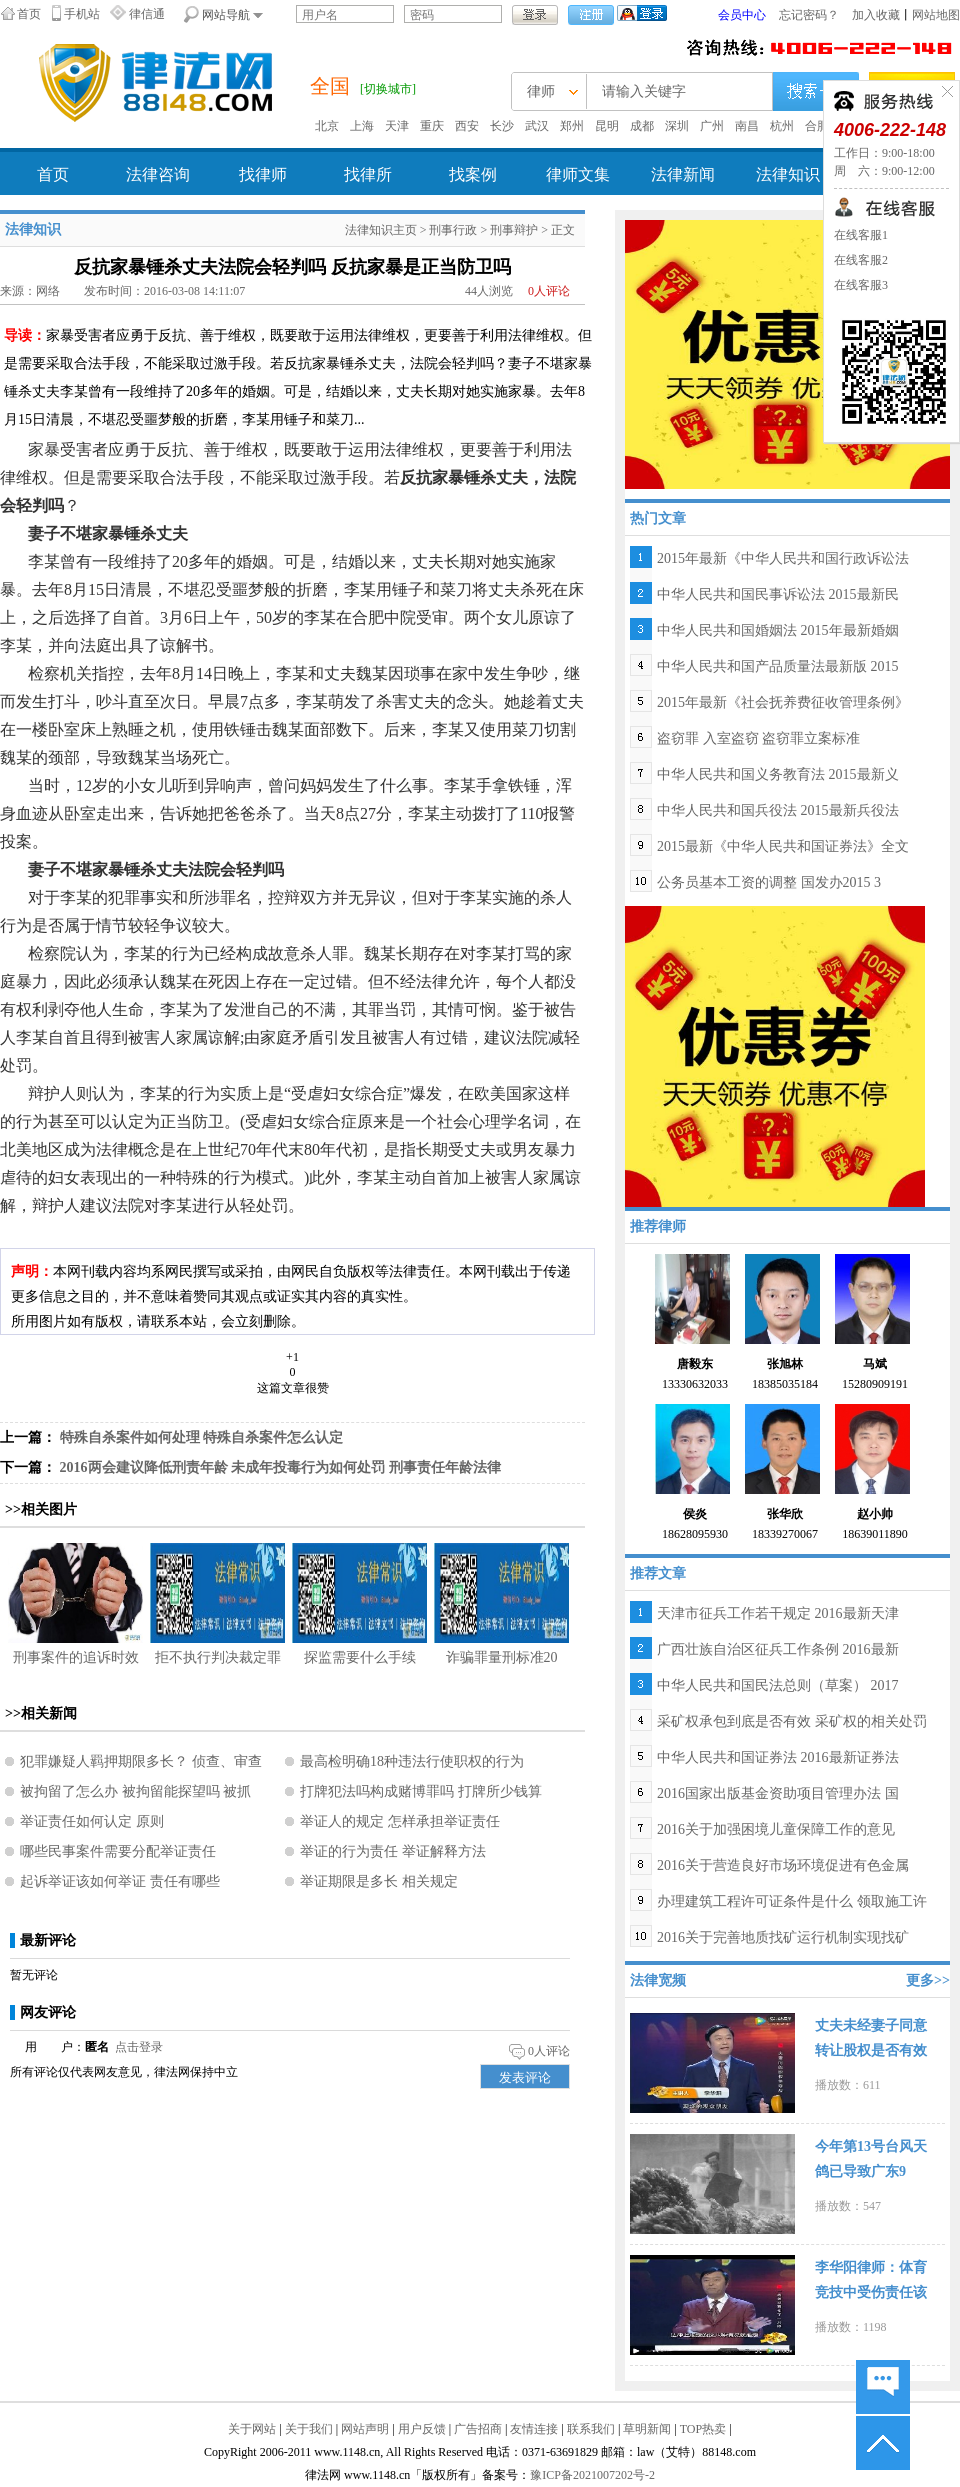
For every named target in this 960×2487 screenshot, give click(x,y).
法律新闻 (683, 174)
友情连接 (534, 2429)
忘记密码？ (809, 15)
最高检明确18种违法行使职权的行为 (412, 1761)
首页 (29, 14)
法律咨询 (158, 174)
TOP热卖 (703, 2429)
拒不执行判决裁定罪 (218, 1657)
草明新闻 (647, 2429)
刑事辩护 (514, 230)
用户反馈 (422, 2429)
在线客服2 (861, 260)
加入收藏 (876, 15)
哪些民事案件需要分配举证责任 (118, 1851)
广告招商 (478, 2429)
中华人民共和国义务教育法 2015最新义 (778, 774)
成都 (642, 126)
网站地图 (936, 15)
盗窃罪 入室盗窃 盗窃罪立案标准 (758, 738)
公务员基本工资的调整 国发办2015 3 (769, 882)
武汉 (537, 126)
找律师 (263, 174)
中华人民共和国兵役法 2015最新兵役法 (778, 810)
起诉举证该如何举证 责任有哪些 (120, 1881)
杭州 (782, 126)
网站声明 (365, 2429)
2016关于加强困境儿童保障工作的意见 (776, 1829)
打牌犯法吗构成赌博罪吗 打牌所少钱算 (421, 1791)
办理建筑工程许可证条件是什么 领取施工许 (792, 1901)
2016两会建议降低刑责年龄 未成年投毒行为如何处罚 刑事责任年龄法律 (280, 1467)
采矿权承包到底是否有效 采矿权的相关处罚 (792, 1721)
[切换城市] (388, 89)
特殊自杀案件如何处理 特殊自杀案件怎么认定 (202, 1437)
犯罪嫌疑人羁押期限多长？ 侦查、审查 (141, 1761)
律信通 (147, 14)
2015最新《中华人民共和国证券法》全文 (783, 846)
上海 (362, 126)
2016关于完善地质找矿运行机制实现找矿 (783, 1937)
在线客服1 (861, 235)
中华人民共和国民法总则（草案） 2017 (778, 1685)
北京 (327, 126)
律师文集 (578, 174)
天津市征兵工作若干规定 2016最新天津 (778, 1613)
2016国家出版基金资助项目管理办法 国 (778, 1793)
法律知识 (788, 174)
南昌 (747, 126)
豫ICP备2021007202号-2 (592, 2475)
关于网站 (252, 2429)
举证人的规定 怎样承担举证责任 (400, 1821)
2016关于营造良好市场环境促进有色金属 (783, 1865)
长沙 (502, 126)
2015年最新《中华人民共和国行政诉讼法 (783, 558)
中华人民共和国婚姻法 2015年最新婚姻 (778, 630)
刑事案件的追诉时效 (76, 1657)
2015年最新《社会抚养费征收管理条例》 (783, 702)
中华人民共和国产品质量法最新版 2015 (778, 666)
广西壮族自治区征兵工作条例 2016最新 (778, 1649)
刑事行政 (453, 230)
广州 (712, 126)
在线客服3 (861, 285)
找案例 (473, 174)
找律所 (368, 174)
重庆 (432, 126)
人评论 (549, 291)
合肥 (817, 126)
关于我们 (309, 2429)
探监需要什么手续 (360, 1657)
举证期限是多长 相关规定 (379, 1881)
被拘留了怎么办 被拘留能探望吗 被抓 (135, 1791)
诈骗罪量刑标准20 (502, 1657)
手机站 (82, 14)
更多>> (928, 1980)
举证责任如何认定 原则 (92, 1821)
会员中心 (742, 15)
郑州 (572, 126)
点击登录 (139, 2047)
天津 (397, 126)
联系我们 (591, 2429)
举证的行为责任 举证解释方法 (393, 1851)
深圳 (677, 126)
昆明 (607, 126)
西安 (467, 126)
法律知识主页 (381, 230)
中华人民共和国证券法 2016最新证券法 (778, 1757)
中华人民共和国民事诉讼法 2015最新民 (778, 594)
